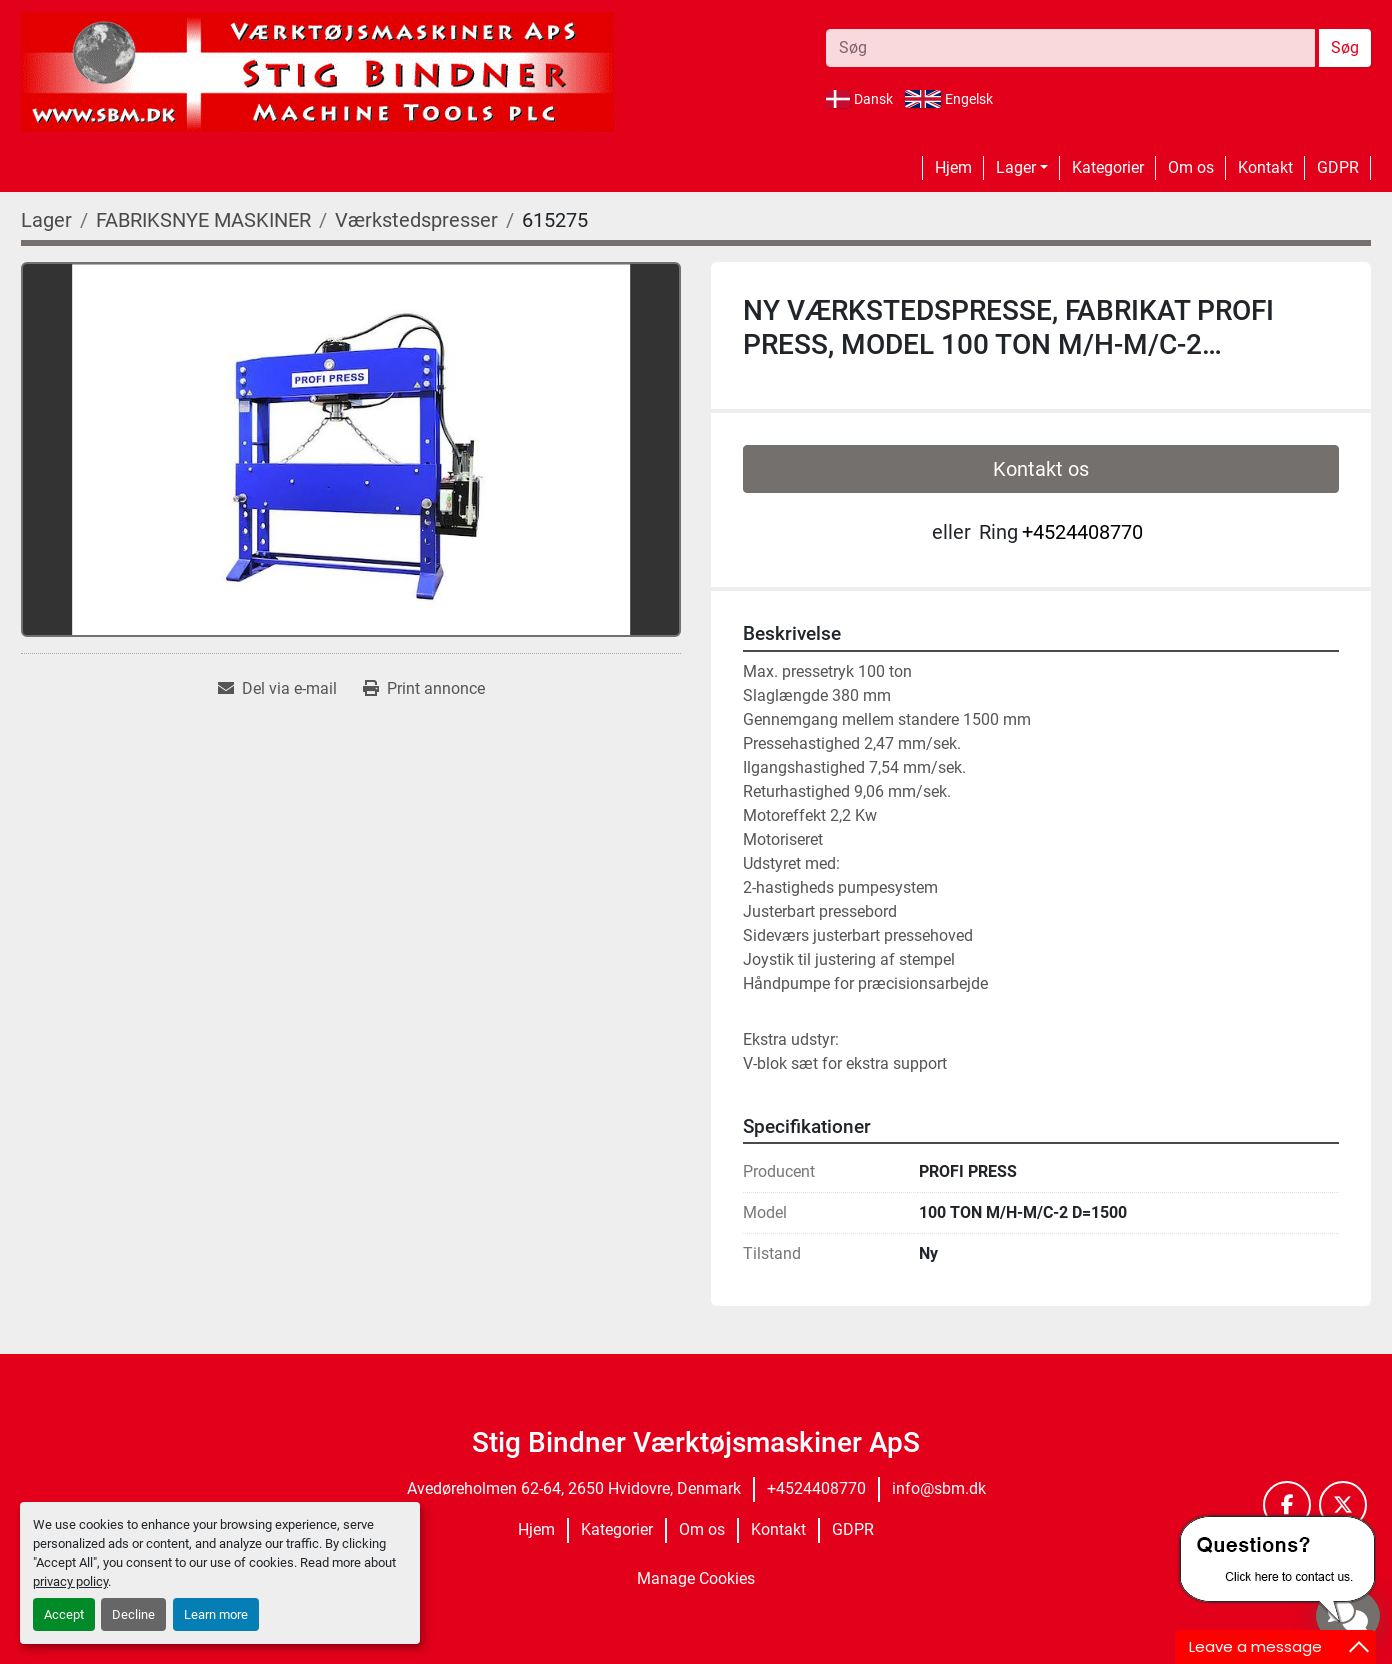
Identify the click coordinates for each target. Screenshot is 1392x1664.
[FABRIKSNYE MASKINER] (203, 220)
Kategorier (1108, 167)
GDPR (1338, 167)
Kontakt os (1041, 469)
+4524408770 (1082, 532)
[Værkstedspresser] (416, 220)
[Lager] (46, 220)
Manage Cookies (696, 1578)
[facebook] (1287, 1505)
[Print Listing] (424, 689)
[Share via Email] (277, 689)
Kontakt (1265, 167)
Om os (1191, 167)
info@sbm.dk (939, 1488)
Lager (1016, 167)
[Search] (1070, 48)
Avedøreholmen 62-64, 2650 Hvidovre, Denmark (574, 1488)
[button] (1022, 168)
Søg (1345, 47)
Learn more (216, 1614)
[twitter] (1343, 1505)
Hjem (953, 167)
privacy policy (70, 1581)
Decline (133, 1614)
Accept (64, 1614)
